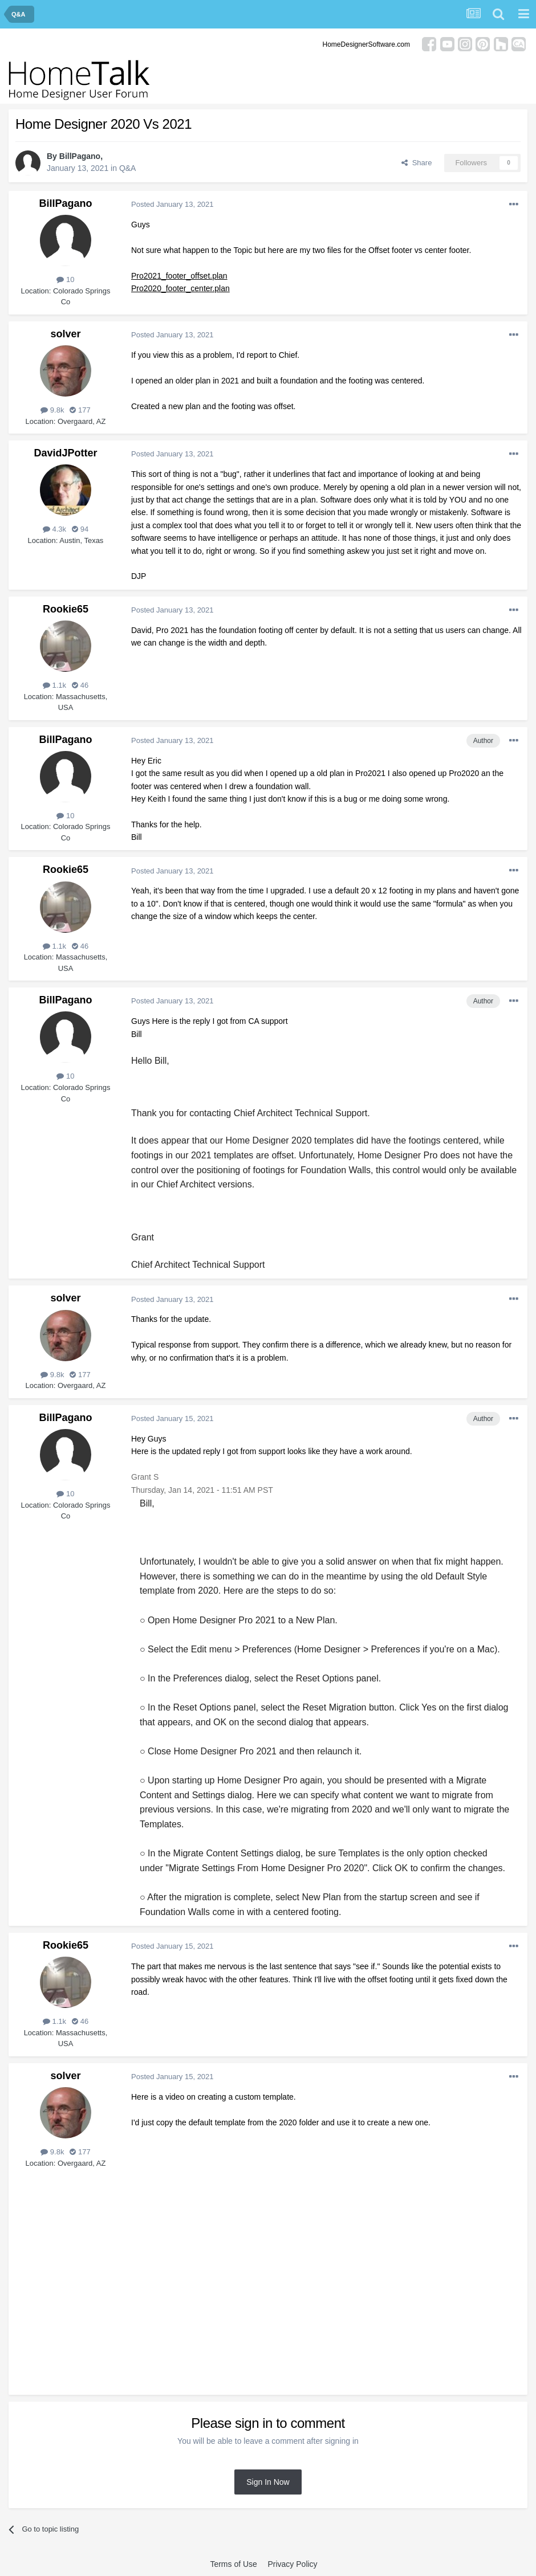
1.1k (54, 685)
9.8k (52, 410)
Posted (172, 204)
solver (65, 334)
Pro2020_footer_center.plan (180, 288)
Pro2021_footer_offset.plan (179, 275)
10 (65, 279)
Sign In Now (267, 2482)
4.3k (54, 529)
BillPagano (79, 156)
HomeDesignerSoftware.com (366, 44)
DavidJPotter (65, 453)
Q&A (127, 168)
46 (80, 685)
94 (80, 529)
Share (416, 162)
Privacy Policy (292, 2564)
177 (80, 410)
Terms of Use (233, 2564)
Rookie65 (65, 609)
